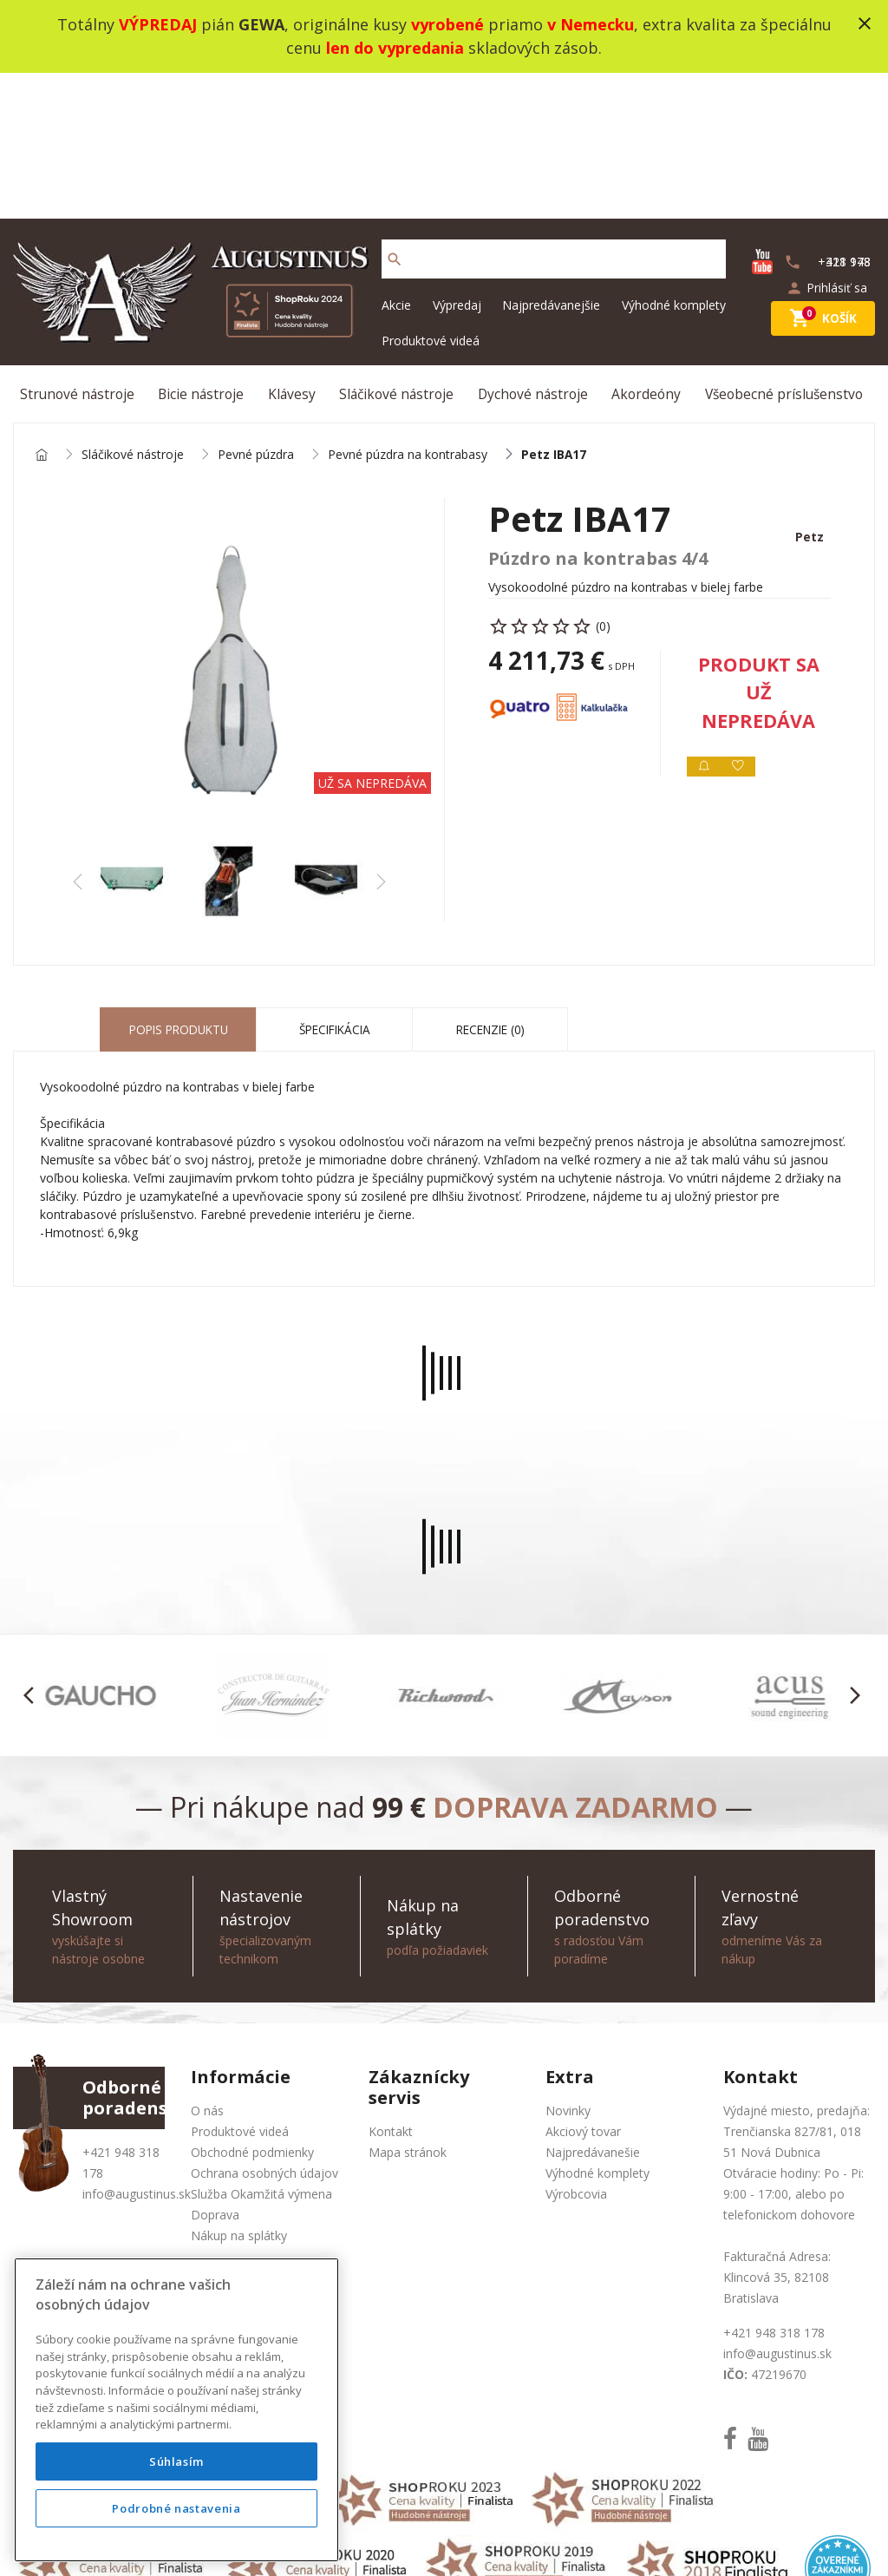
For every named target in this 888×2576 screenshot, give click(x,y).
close (864, 23)
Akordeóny (646, 249)
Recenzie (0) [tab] (490, 892)
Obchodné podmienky (252, 2015)
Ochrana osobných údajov (264, 2036)
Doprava (215, 2077)
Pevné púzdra (256, 314)
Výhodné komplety (674, 159)
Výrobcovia (576, 2056)
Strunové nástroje (81, 249)
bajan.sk (673, 2540)
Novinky (568, 1973)
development (551, 2540)
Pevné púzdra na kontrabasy (407, 314)
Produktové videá (431, 195)
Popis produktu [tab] (178, 892)
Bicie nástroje (204, 249)
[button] (33, 1558)
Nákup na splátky (239, 2098)
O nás (207, 1973)
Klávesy (293, 249)
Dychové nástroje (534, 249)
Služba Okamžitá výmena (261, 2056)
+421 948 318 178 (774, 2195)
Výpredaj (457, 159)
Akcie (396, 159)
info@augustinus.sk (136, 2056)
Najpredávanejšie (551, 159)
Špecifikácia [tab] (335, 892)
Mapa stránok (408, 2015)
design (481, 2540)
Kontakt (391, 1994)
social (619, 2540)
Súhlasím (176, 2461)
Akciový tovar (583, 1994)
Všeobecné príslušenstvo (784, 249)
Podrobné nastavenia (176, 2508)
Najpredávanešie (592, 2015)
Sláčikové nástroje (397, 249)
